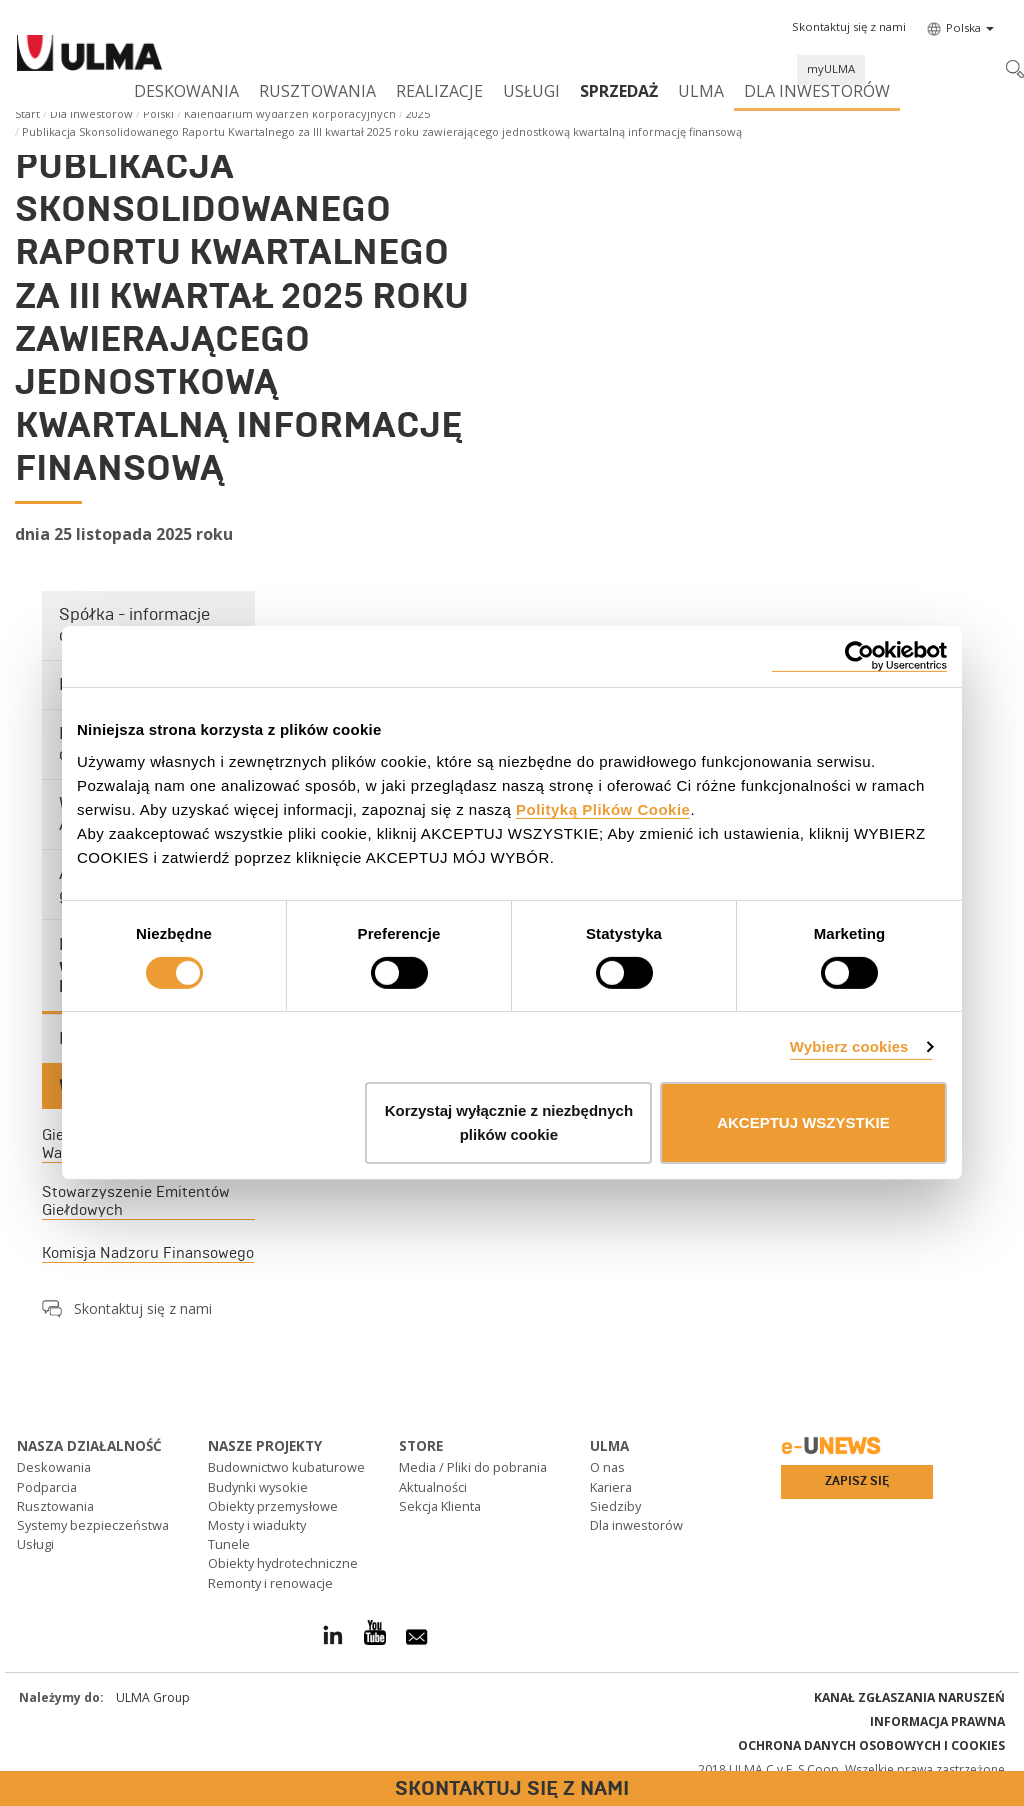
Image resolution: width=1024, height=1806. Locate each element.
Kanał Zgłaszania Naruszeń (909, 1697)
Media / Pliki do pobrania (473, 1467)
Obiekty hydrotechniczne (283, 1563)
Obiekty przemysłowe (273, 1506)
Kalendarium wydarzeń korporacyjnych (290, 113)
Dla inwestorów (817, 91)
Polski (158, 113)
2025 (418, 113)
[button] (849, 27)
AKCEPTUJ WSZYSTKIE (803, 1122)
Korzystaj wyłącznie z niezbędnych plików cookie (509, 1122)
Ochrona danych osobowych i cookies (871, 1745)
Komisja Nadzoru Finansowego (148, 1253)
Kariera (611, 1487)
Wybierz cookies (849, 1046)
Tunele (229, 1544)
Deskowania (186, 91)
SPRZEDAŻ (619, 91)
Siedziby (615, 1506)
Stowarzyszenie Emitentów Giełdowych (136, 1201)
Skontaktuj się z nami (143, 1308)
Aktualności (433, 1487)
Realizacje (439, 91)
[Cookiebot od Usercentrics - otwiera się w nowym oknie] (859, 656)
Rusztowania (317, 91)
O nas (607, 1467)
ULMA (701, 91)
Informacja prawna (937, 1721)
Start (27, 113)
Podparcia (47, 1487)
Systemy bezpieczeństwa (93, 1525)
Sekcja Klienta (440, 1506)
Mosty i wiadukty (257, 1525)
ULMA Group (153, 1697)
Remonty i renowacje (270, 1583)
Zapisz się (857, 1481)
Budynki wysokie (258, 1487)
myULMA (831, 68)
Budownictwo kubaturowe (286, 1467)
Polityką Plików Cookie (603, 808)
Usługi (531, 91)
